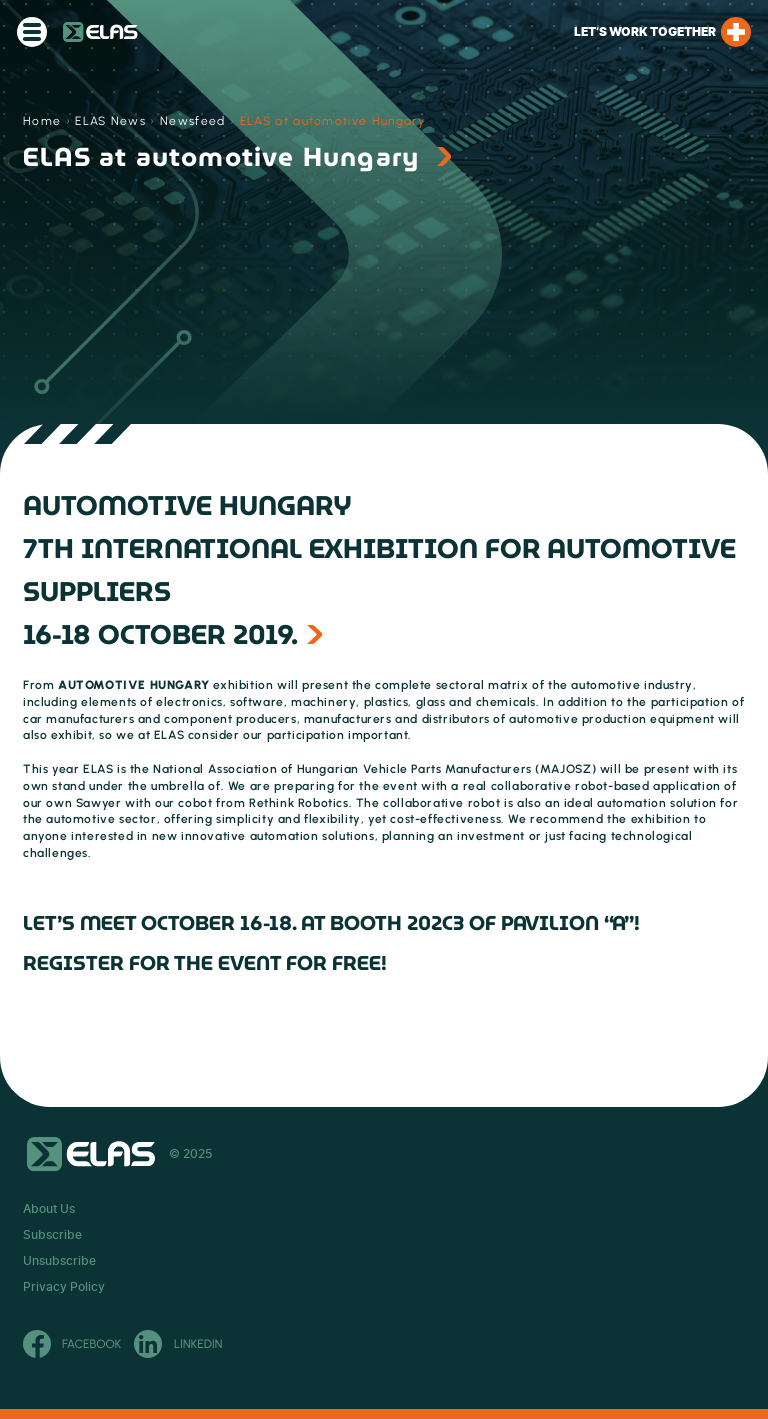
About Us (49, 1209)
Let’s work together (662, 32)
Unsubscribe (59, 1261)
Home (42, 121)
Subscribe (52, 1235)
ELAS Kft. (100, 32)
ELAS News (110, 121)
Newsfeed (193, 121)
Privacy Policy (64, 1287)
